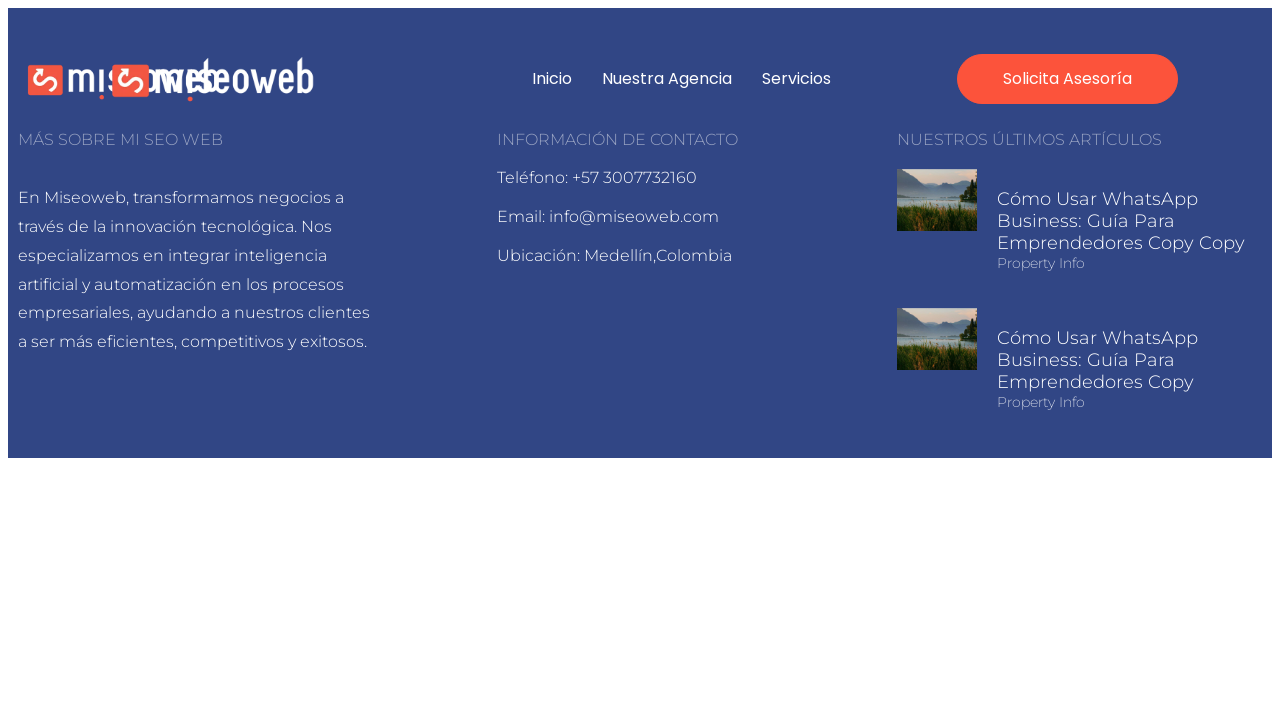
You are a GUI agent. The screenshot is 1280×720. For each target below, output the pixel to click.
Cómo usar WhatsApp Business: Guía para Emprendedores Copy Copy (1121, 221)
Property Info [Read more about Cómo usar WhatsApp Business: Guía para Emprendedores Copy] (1041, 402)
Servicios (796, 78)
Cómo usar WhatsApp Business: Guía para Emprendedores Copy (1097, 360)
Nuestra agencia (667, 78)
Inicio (552, 78)
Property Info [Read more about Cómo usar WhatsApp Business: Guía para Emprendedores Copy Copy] (1041, 263)
